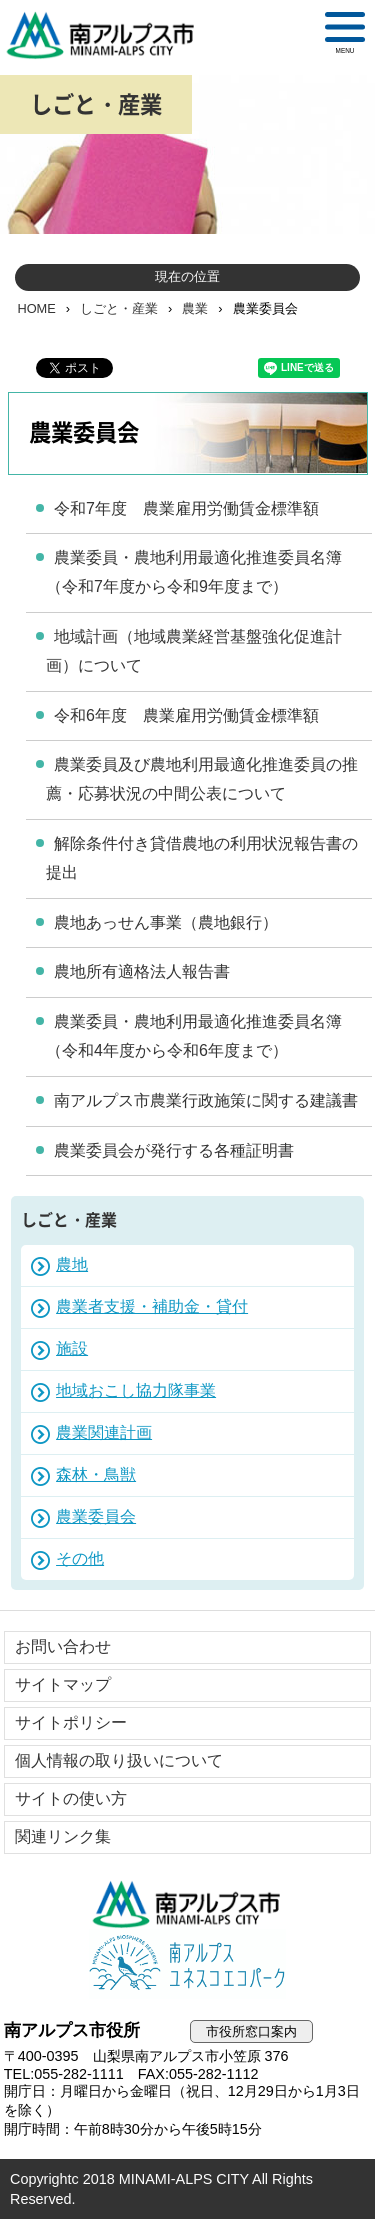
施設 (72, 1348)
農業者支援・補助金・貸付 (152, 1306)
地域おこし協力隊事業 (136, 1390)
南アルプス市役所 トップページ (109, 35)
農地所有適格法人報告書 (142, 971)
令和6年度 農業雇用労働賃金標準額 (186, 715)
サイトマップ (63, 1684)
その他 (80, 1558)
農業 (195, 308)
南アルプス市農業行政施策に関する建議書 (206, 1100)
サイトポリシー (71, 1722)
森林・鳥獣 (96, 1474)
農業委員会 (96, 1516)
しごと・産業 (119, 308)
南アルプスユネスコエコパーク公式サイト (188, 1964)
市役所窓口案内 (251, 2031)
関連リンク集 (63, 1836)
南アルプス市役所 (188, 1904)
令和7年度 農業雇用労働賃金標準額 (186, 508)
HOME (36, 308)
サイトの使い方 (71, 1798)
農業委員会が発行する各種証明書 (174, 1150)
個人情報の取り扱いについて (119, 1760)
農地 (72, 1264)
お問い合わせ (63, 1646)
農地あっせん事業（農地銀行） (166, 922)
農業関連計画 (104, 1432)
